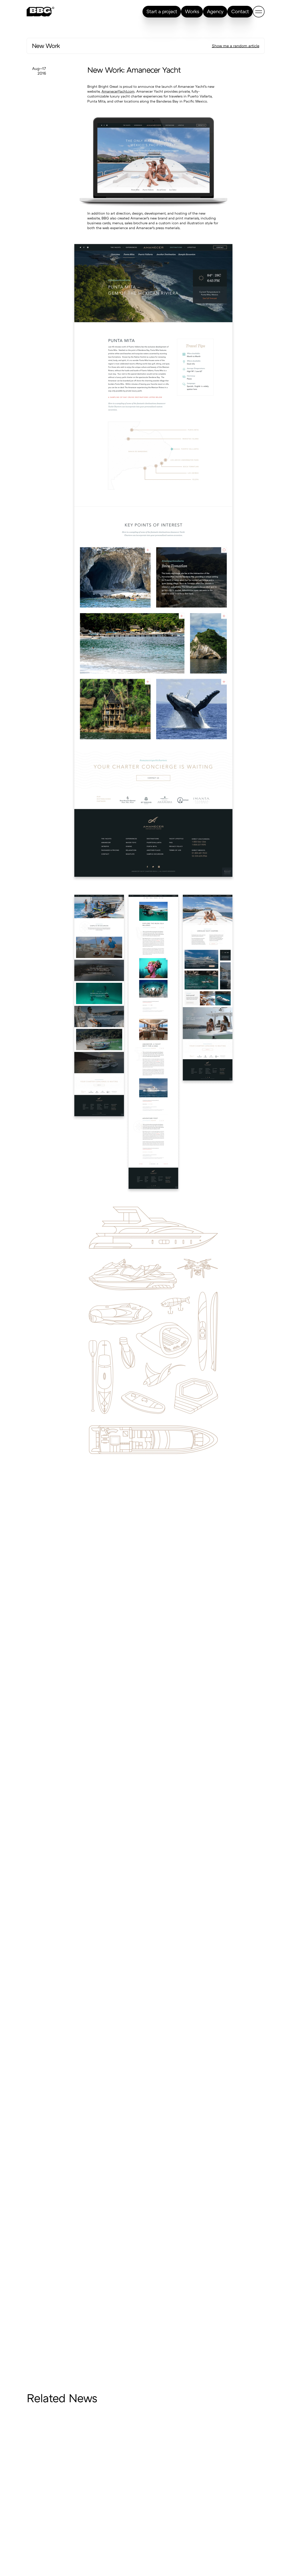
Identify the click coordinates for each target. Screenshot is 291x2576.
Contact (240, 12)
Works (192, 12)
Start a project (161, 12)
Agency (215, 12)
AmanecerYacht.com (118, 91)
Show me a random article (235, 46)
